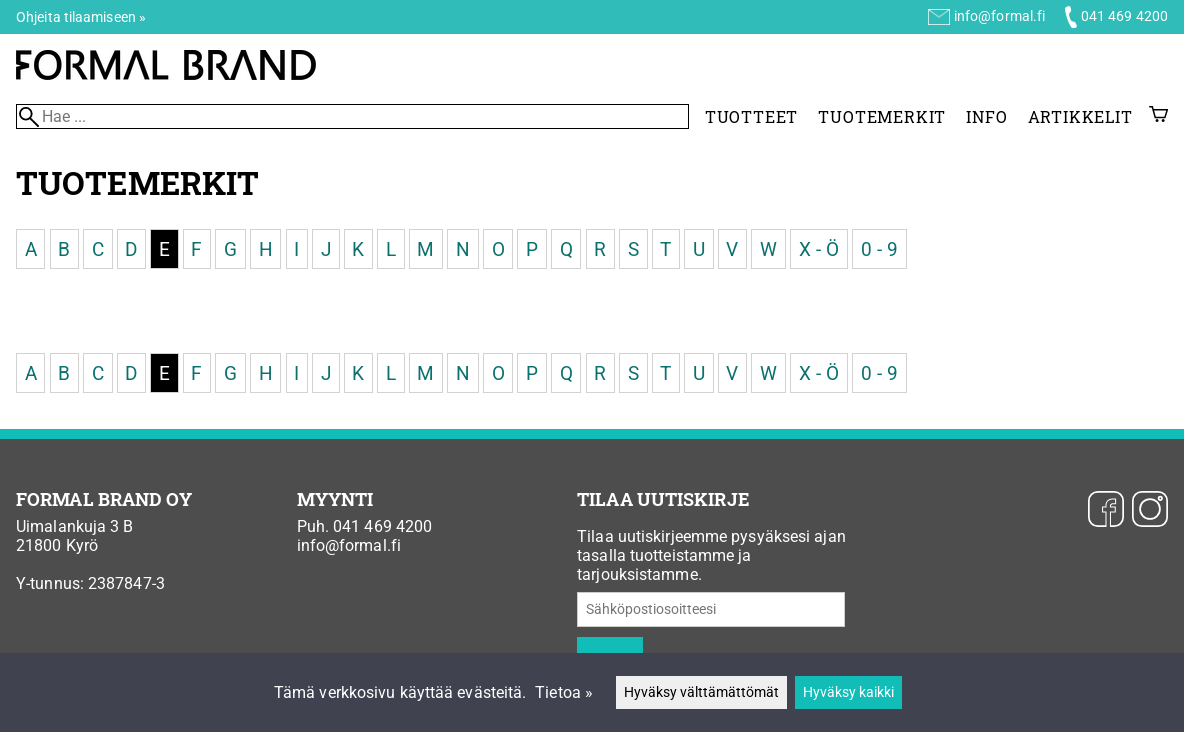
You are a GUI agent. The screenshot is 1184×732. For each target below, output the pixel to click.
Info (986, 116)
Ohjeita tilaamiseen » (81, 17)
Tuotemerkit (882, 116)
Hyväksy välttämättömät (701, 692)
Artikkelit (1080, 116)
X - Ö (819, 248)
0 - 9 (880, 248)
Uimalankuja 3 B (75, 526)
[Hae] (352, 116)
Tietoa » (564, 692)
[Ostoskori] (1158, 116)
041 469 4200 (1124, 16)
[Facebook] (1106, 511)
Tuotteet (751, 116)
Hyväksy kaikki (848, 692)
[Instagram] (1150, 511)
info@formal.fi (999, 16)
